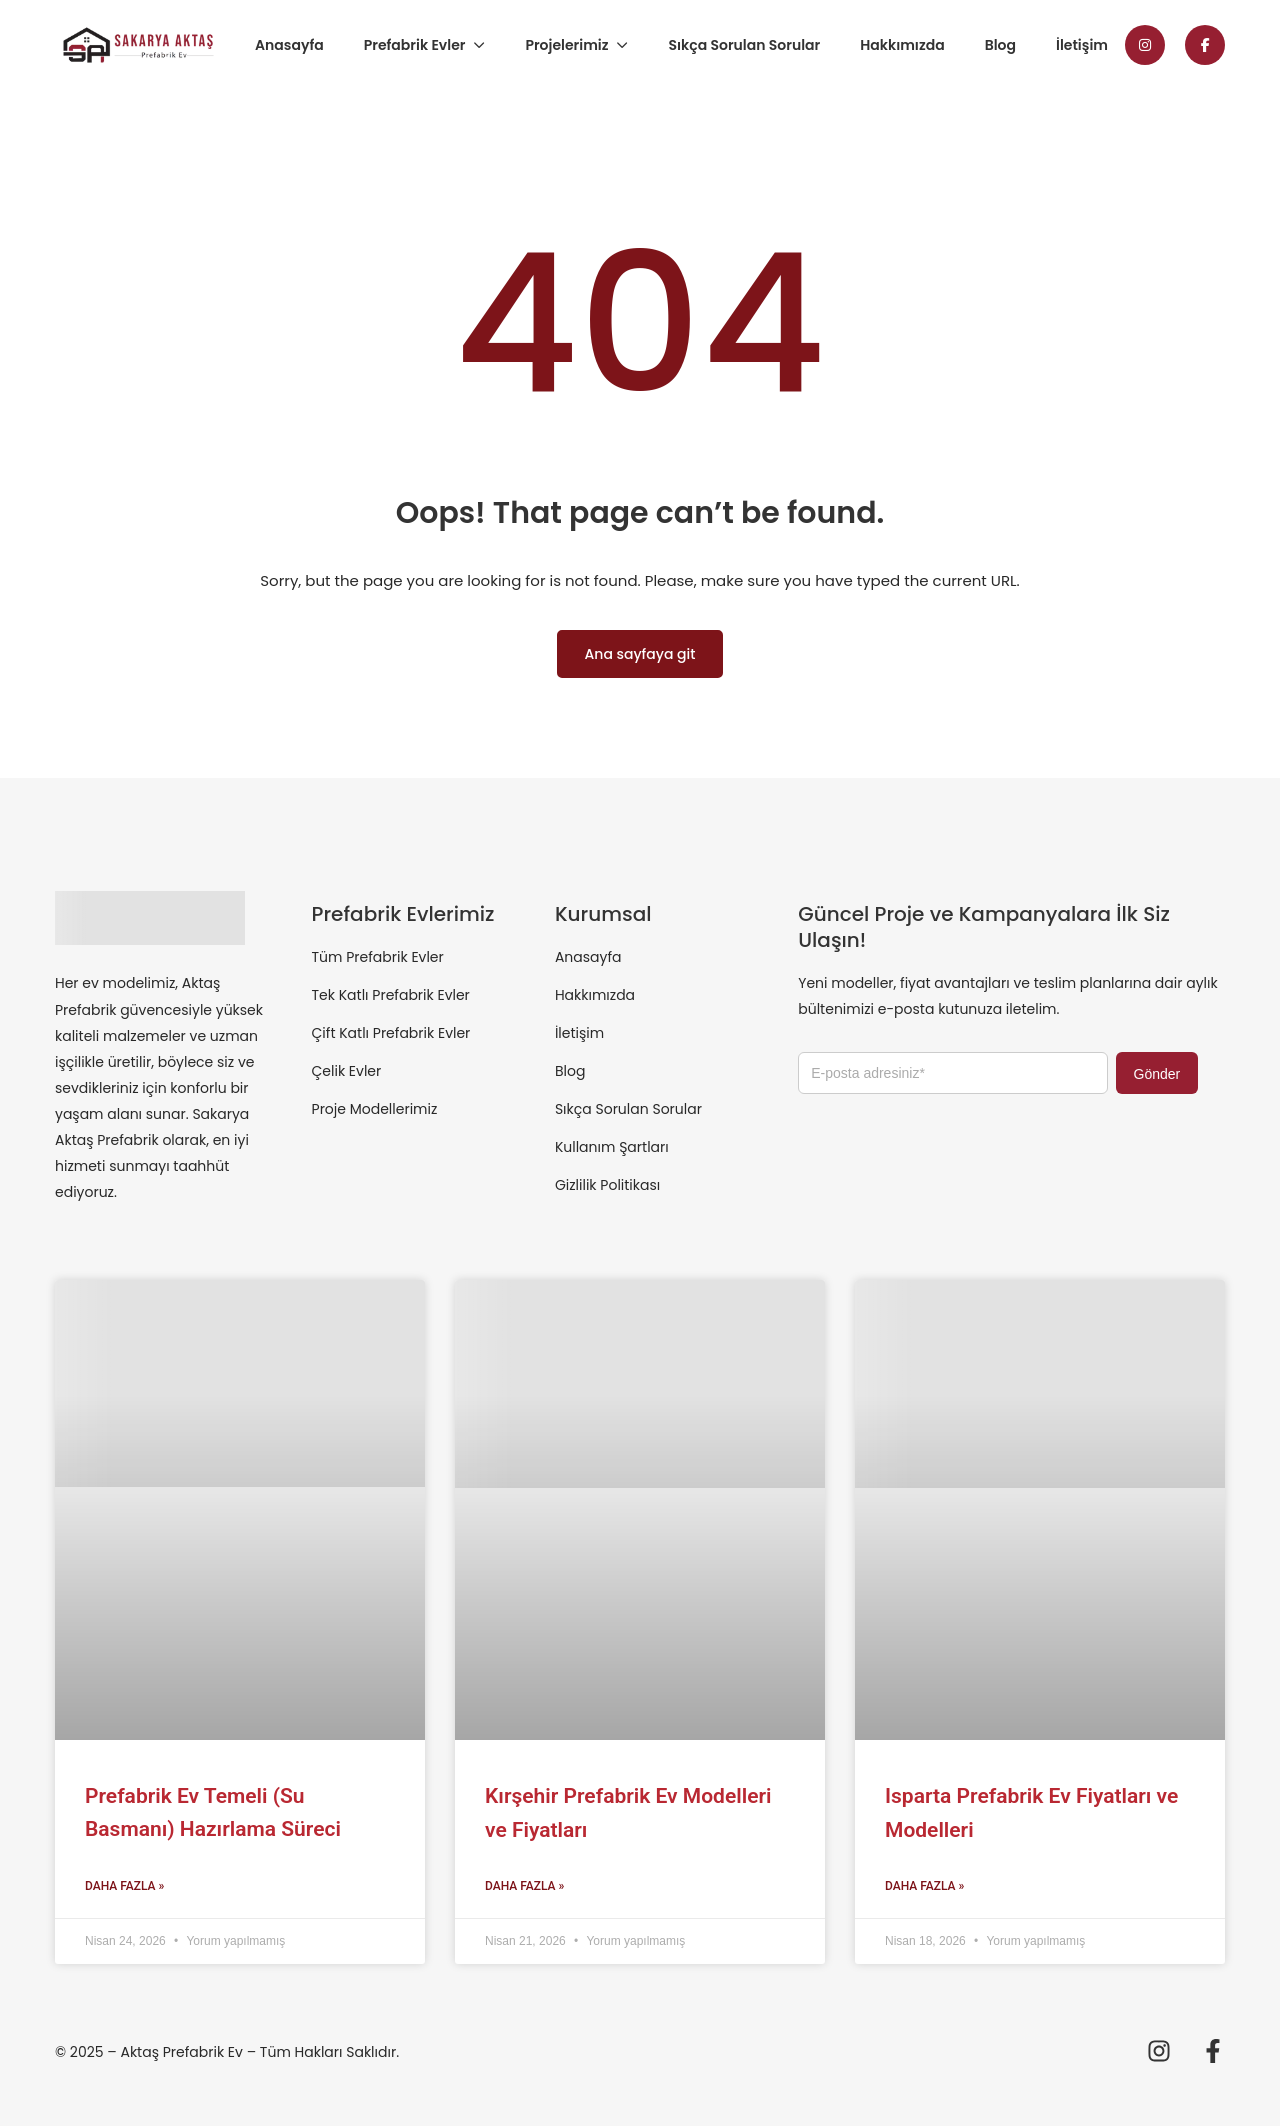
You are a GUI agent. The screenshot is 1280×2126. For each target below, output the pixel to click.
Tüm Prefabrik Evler (378, 957)
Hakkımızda (902, 45)
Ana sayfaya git (640, 654)
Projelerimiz (566, 45)
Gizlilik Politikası (607, 1185)
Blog (1000, 45)
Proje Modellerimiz (375, 1109)
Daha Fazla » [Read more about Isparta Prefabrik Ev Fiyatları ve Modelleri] (924, 1886)
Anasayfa (289, 45)
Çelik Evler (347, 1071)
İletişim (1082, 45)
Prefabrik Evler (415, 45)
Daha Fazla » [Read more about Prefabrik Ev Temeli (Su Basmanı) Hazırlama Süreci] (124, 1886)
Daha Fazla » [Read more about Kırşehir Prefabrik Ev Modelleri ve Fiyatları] (524, 1886)
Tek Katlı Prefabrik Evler (391, 995)
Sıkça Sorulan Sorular (744, 45)
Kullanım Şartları (612, 1147)
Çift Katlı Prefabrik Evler (391, 1033)
